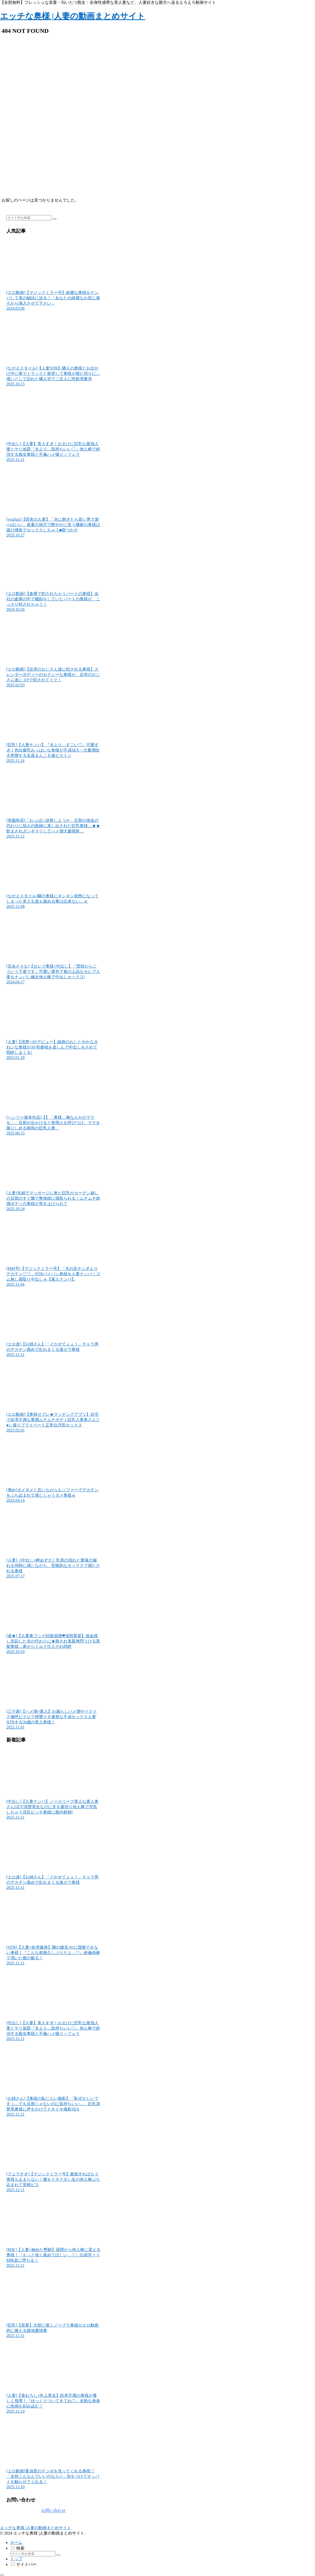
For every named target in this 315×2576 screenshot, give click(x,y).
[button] (54, 219)
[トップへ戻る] (2, 2575)
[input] (28, 217)
